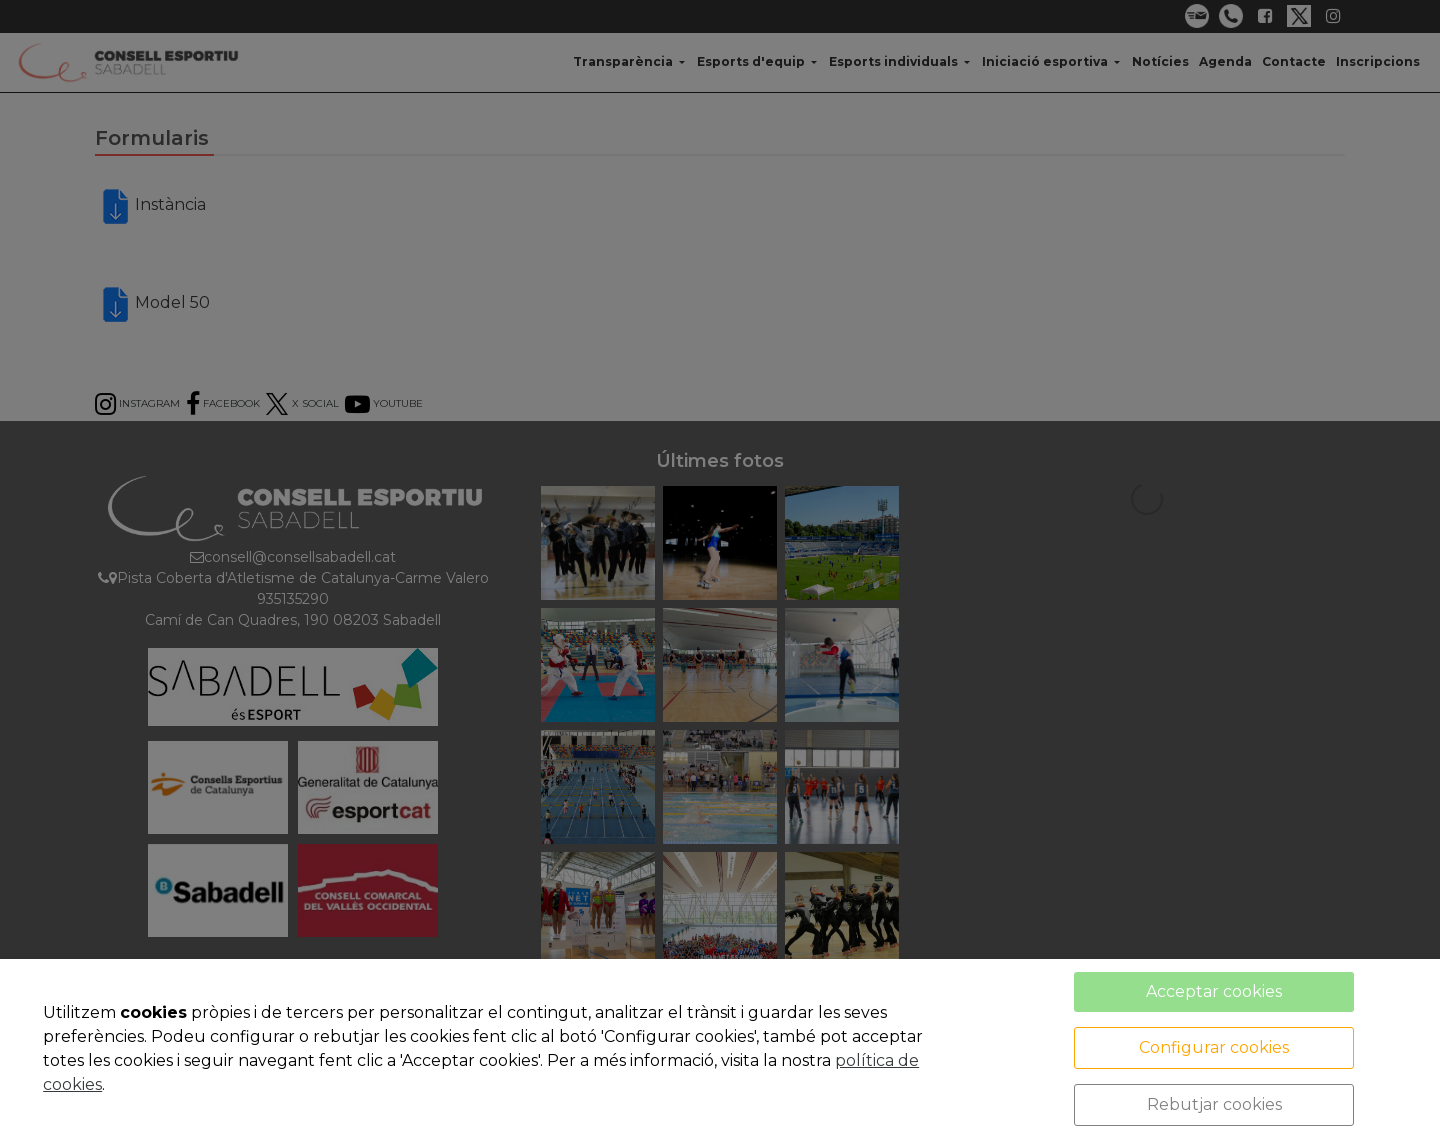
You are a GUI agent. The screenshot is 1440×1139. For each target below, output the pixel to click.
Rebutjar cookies (1214, 1104)
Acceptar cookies (1214, 991)
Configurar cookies (1214, 1047)
